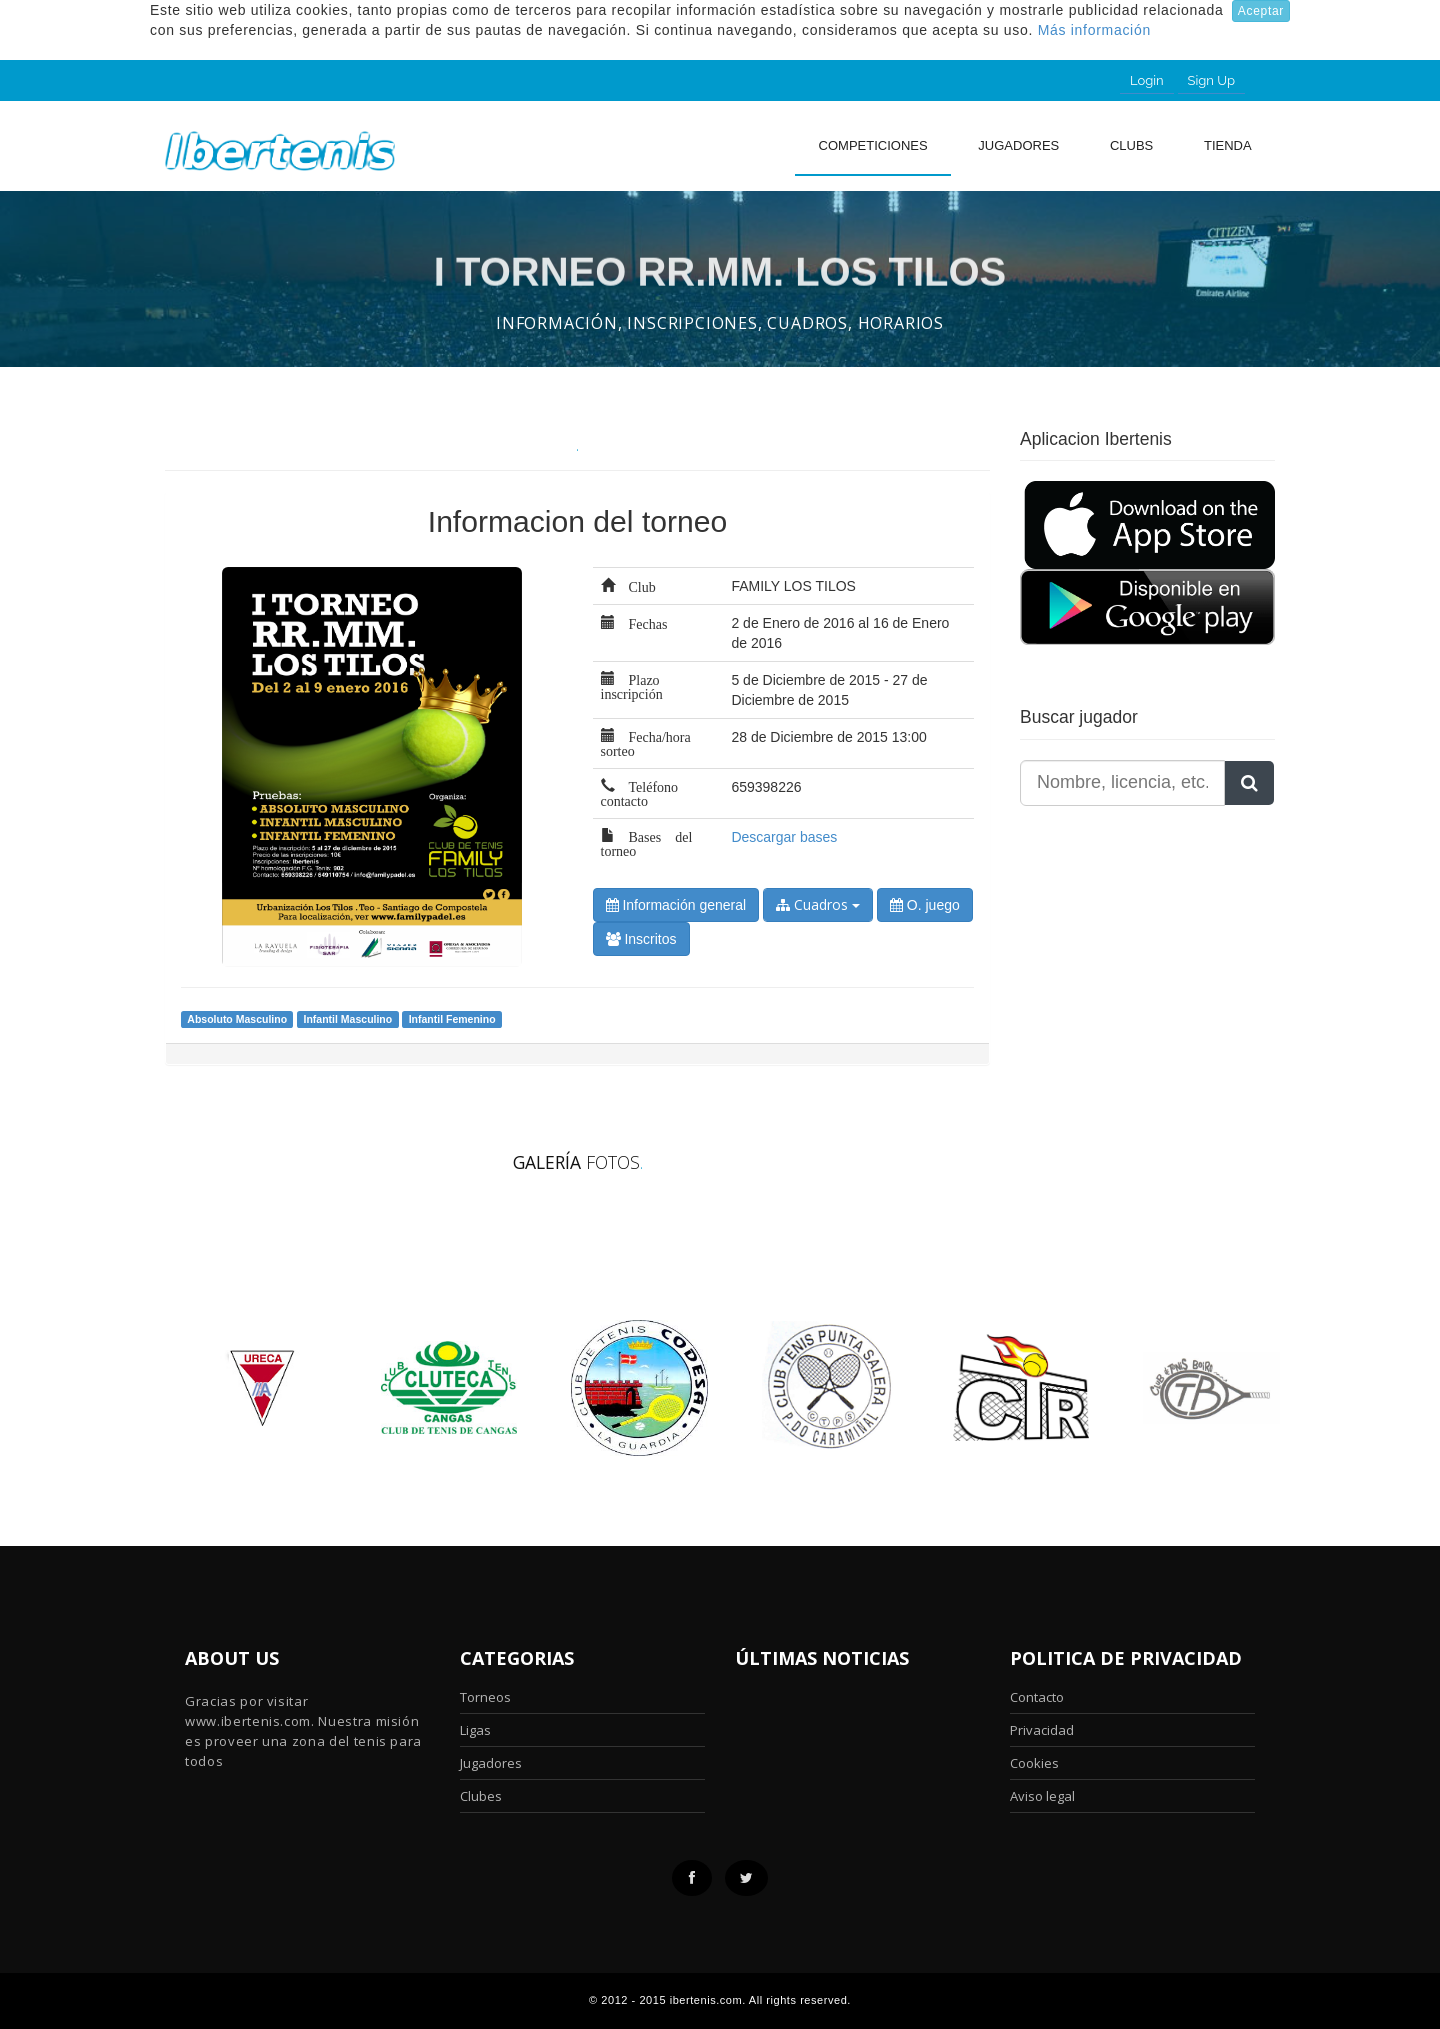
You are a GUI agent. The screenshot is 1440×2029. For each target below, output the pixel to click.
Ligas (475, 1730)
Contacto (1037, 1697)
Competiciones (873, 145)
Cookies (1034, 1763)
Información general (676, 905)
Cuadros (818, 904)
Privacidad (1042, 1730)
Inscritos (641, 939)
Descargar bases (784, 837)
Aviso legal (1042, 1796)
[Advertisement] (1145, 971)
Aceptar (1261, 11)
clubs (1131, 145)
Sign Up (1211, 80)
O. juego (925, 905)
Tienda (1228, 145)
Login (1147, 80)
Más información (1094, 30)
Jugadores (1018, 145)
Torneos (485, 1697)
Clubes (481, 1796)
